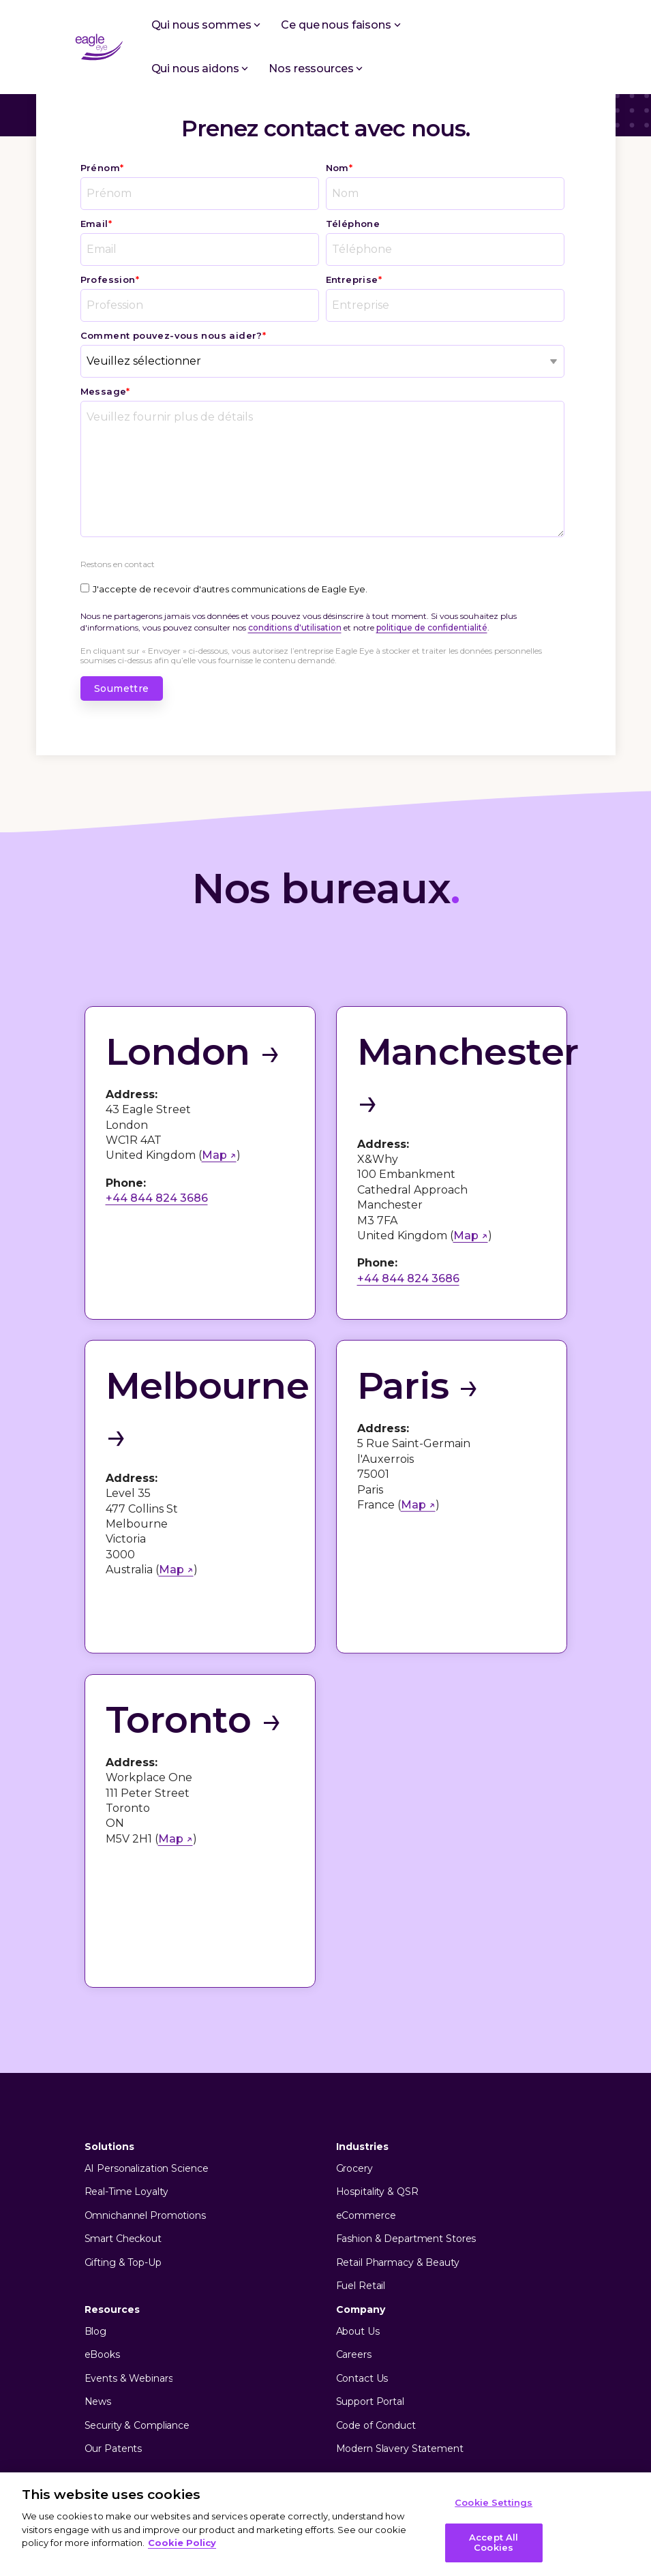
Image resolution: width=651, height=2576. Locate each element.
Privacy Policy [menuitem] (119, 2402)
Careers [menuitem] (354, 2205)
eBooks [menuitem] (102, 2205)
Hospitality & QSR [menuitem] (377, 2042)
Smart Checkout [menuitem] (123, 2089)
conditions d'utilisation (295, 627)
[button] (567, 41)
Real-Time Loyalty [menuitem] (126, 2042)
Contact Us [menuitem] (362, 2228)
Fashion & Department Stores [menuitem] (406, 2089)
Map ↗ (219, 1155)
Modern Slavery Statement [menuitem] (400, 2299)
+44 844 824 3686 (157, 1198)
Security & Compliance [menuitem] (137, 2276)
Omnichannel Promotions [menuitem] (145, 2066)
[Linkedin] (528, 2357)
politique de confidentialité (431, 627)
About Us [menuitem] (358, 2181)
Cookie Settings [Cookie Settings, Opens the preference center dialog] (493, 2502)
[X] (500, 2357)
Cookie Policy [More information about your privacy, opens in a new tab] (182, 2542)
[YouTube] (554, 2357)
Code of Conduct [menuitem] (376, 2276)
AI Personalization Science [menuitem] (147, 2019)
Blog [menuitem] (96, 2181)
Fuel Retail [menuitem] (361, 2136)
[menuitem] (137, 2423)
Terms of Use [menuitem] (193, 2402)
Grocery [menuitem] (354, 2019)
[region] (325, 2524)
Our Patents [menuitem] (113, 2299)
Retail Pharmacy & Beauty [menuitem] (397, 2113)
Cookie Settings (130, 2423)
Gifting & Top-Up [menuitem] (123, 2113)
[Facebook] (474, 2357)
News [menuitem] (98, 2252)
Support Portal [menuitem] (370, 2252)
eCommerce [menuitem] (366, 2066)
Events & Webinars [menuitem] (129, 2228)
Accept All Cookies (493, 2543)
